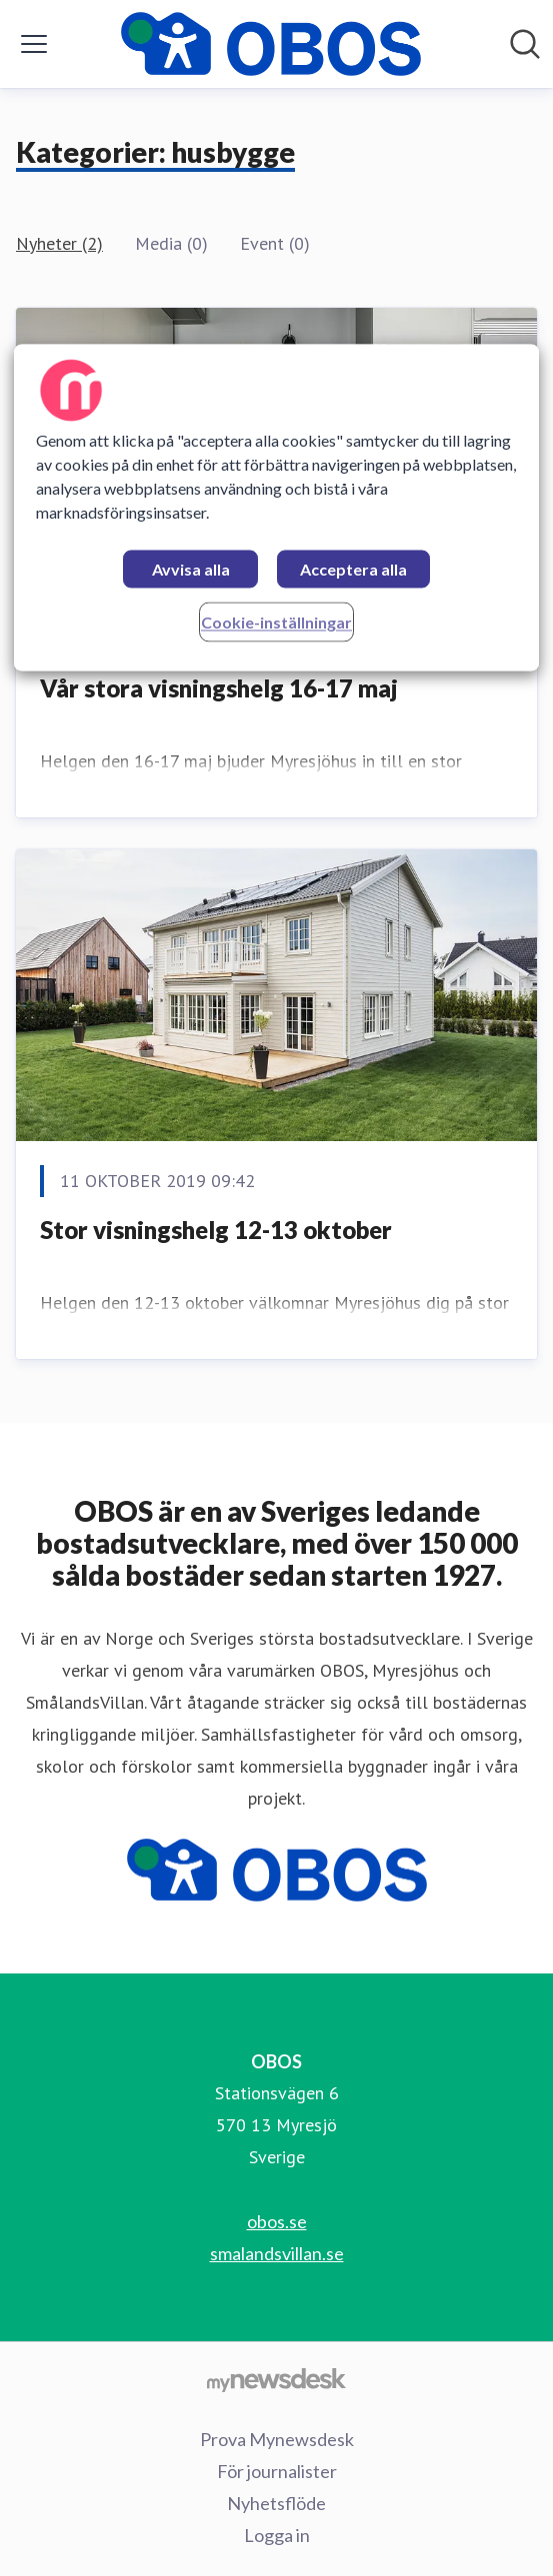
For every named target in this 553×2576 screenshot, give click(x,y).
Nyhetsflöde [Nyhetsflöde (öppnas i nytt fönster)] (276, 2503)
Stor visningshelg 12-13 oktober (216, 1229)
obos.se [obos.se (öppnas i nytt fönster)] (277, 2221)
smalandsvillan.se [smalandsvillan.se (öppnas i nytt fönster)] (277, 2253)
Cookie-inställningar (276, 622)
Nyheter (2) (59, 243)
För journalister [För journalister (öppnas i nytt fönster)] (277, 2471)
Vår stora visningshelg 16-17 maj (219, 687)
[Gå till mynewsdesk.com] (276, 2379)
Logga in (277, 2535)
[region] (276, 507)
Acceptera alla (353, 569)
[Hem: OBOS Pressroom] (271, 44)
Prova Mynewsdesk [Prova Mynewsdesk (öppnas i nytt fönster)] (277, 2439)
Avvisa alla (191, 569)
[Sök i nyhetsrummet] (525, 44)
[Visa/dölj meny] (34, 44)
